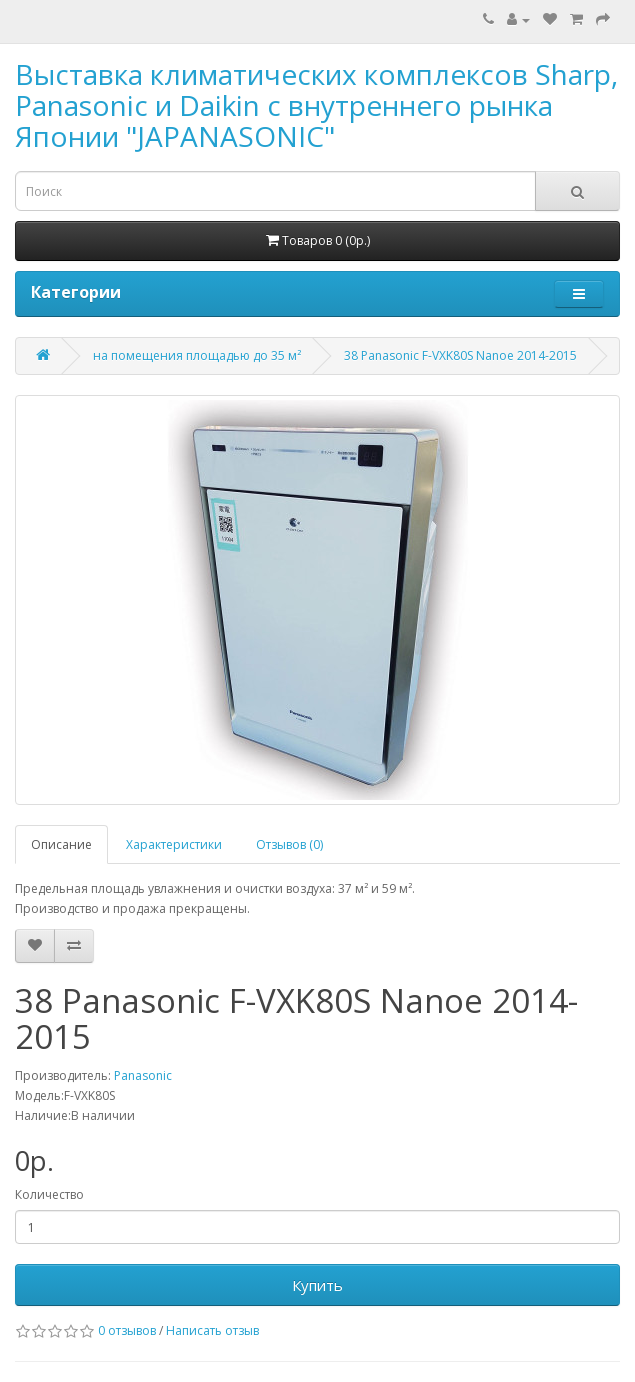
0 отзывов (127, 1330)
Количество (49, 1194)
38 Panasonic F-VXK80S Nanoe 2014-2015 (460, 355)
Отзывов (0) (289, 844)
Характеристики (174, 844)
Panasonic (143, 1075)
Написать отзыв (212, 1330)
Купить (317, 1285)
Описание (61, 844)
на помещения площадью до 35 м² (197, 355)
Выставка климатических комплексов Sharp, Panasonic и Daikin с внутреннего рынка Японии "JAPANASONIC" (316, 105)
